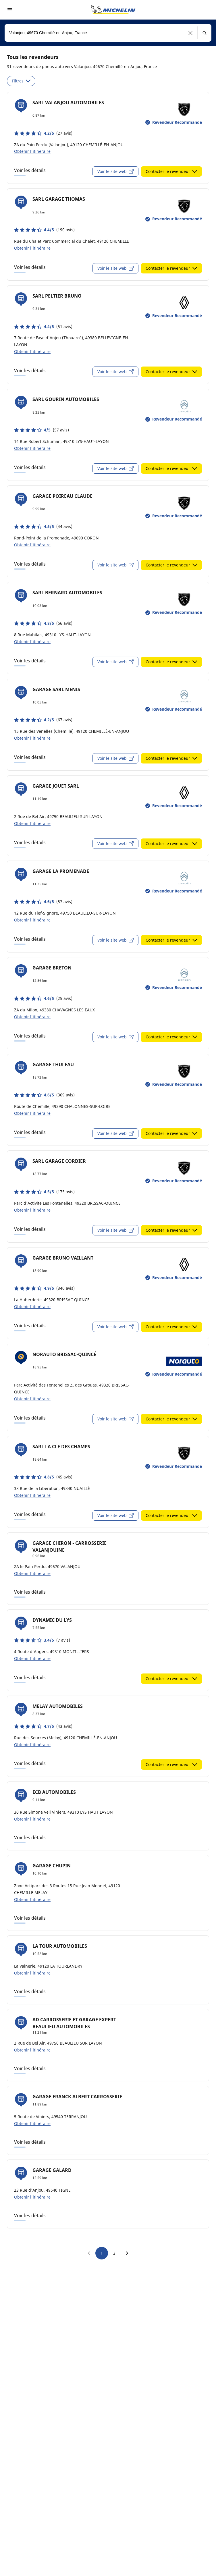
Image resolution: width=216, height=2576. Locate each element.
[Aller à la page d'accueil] (113, 10)
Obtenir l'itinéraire (32, 151)
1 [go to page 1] (102, 2253)
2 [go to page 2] (114, 2253)
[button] (191, 32)
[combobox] (108, 33)
